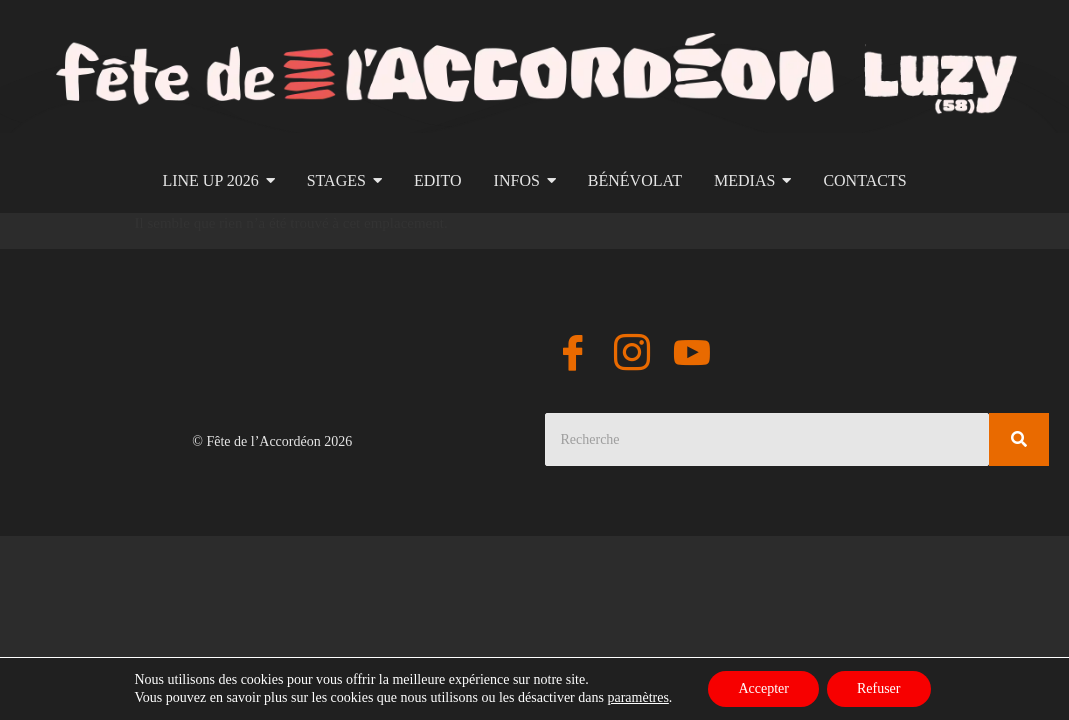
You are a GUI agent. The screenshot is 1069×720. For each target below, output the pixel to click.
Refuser (879, 688)
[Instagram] (632, 356)
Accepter (763, 688)
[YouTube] (692, 356)
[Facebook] (573, 356)
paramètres (637, 697)
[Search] (767, 439)
